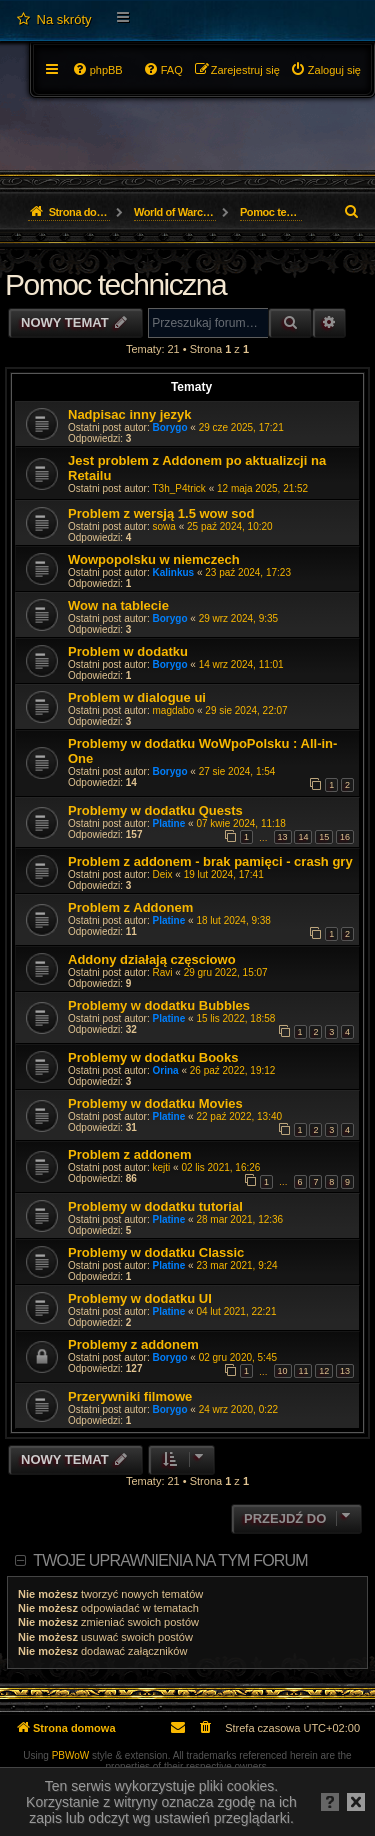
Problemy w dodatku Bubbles (159, 1005)
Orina (166, 1070)
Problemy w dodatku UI (140, 1298)
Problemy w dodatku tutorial (155, 1206)
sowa (164, 526)
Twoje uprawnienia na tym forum (170, 1560)
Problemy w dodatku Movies (155, 1103)
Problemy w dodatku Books (153, 1057)
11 (303, 1371)
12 (324, 1371)
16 (345, 837)
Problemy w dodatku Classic (156, 1252)
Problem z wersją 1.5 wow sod (161, 513)
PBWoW (71, 1755)
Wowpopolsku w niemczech (154, 559)
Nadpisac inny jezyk (130, 414)
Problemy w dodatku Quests (155, 810)
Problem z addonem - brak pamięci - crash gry (210, 861)
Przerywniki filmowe (130, 1396)
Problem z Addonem (130, 907)
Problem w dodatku (128, 651)
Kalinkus (174, 572)
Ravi (163, 972)
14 (303, 837)
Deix (163, 874)
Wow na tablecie (118, 605)
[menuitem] (53, 20)
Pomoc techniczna (115, 284)
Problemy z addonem (133, 1344)
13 (283, 837)
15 (324, 837)
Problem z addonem (130, 1154)
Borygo (170, 427)
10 (283, 1371)
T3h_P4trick (179, 488)
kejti (162, 1167)
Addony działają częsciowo (152, 959)
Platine (169, 823)
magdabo (174, 710)
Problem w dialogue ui (137, 697)
